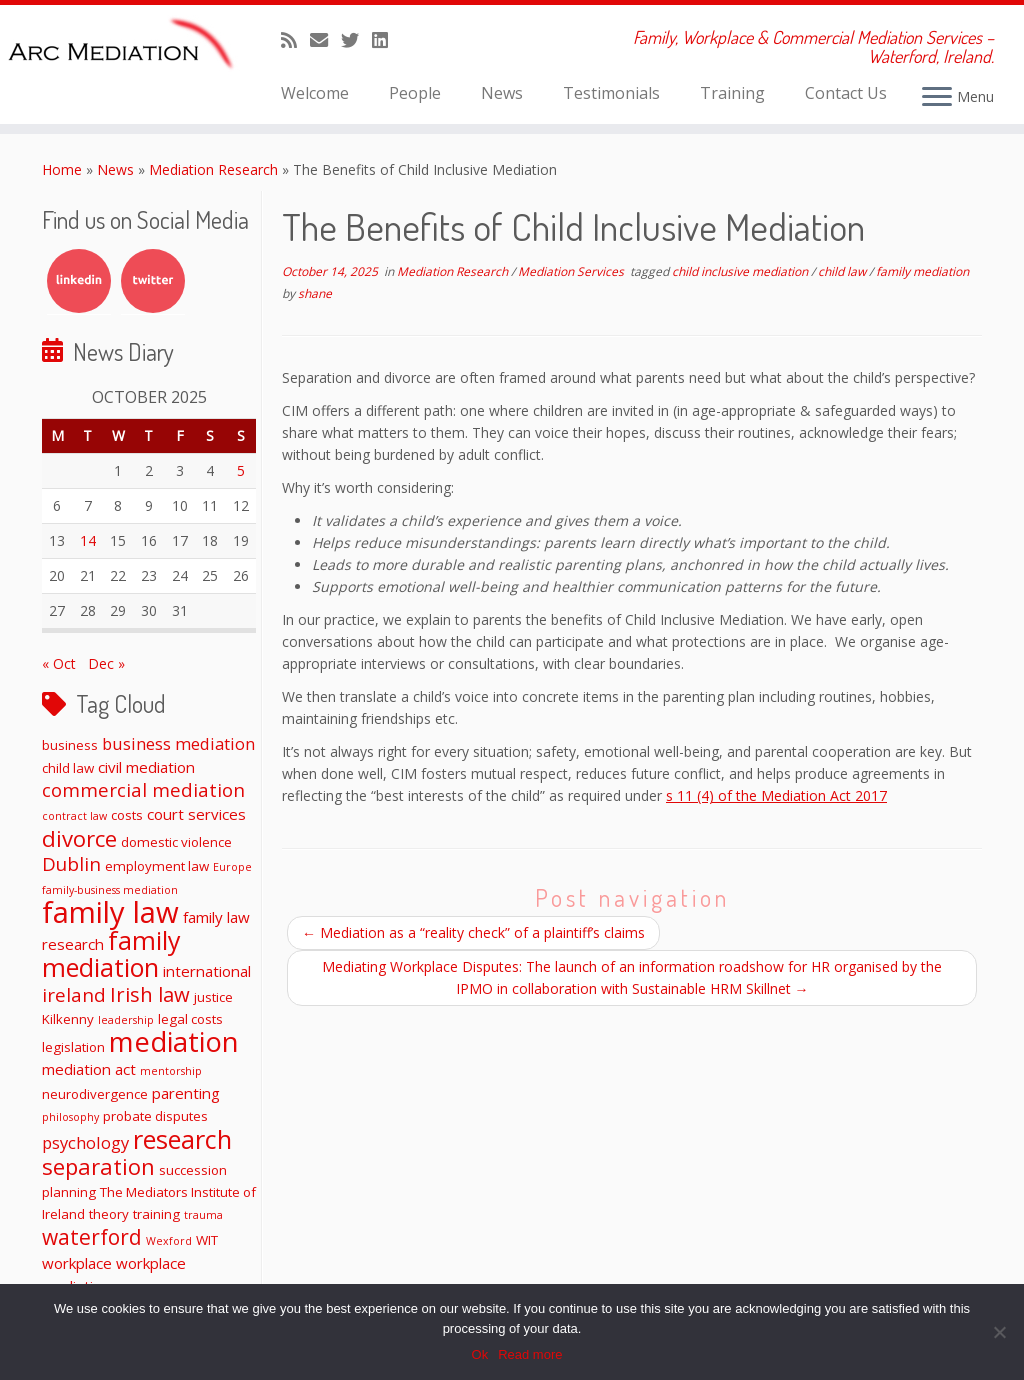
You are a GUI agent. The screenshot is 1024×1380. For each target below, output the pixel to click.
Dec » (106, 663)
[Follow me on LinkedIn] (386, 40)
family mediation (922, 271)
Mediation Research (213, 169)
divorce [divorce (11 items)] (79, 838)
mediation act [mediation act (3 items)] (89, 1069)
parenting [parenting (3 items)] (186, 1093)
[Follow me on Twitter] (356, 40)
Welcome (315, 93)
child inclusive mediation (741, 271)
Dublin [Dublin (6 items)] (71, 863)
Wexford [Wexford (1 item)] (169, 1241)
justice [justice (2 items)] (213, 997)
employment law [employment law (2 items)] (157, 866)
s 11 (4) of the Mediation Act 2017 (776, 795)
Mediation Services (572, 271)
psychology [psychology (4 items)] (85, 1142)
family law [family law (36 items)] (110, 912)
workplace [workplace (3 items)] (77, 1263)
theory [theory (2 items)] (109, 1214)
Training (732, 93)
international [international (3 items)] (207, 971)
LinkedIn (79, 281)
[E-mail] (325, 40)
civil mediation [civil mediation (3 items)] (146, 767)
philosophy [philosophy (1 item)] (70, 1117)
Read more (530, 1354)
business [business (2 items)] (70, 745)
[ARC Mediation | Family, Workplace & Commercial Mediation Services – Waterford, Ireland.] (120, 47)
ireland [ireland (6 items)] (74, 994)
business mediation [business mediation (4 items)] (178, 743)
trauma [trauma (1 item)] (203, 1215)
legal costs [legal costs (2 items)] (190, 1019)
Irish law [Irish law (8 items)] (150, 994)
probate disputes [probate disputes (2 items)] (155, 1116)
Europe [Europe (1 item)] (232, 867)
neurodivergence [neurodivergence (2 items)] (95, 1094)
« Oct (59, 663)
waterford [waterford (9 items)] (92, 1237)
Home (62, 169)
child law (843, 271)
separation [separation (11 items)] (98, 1166)
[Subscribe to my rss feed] (295, 40)
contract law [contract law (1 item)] (74, 816)
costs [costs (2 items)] (127, 815)
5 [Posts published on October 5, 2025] (241, 470)
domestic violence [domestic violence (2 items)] (176, 842)
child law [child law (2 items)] (68, 768)
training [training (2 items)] (156, 1214)
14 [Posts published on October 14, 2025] (88, 540)
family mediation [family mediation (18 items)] (111, 953)
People (415, 93)
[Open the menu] (937, 98)
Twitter (153, 281)
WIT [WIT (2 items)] (207, 1240)
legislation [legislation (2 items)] (73, 1047)
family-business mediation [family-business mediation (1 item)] (110, 890)
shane (315, 293)
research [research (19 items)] (182, 1139)
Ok (480, 1354)
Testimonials (611, 93)
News (502, 93)
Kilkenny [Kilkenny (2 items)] (68, 1019)
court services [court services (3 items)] (196, 814)
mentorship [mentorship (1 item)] (171, 1071)
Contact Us (846, 93)
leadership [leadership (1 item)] (126, 1020)
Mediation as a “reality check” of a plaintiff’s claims (473, 932)
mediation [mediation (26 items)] (174, 1041)
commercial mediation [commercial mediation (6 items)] (143, 789)
